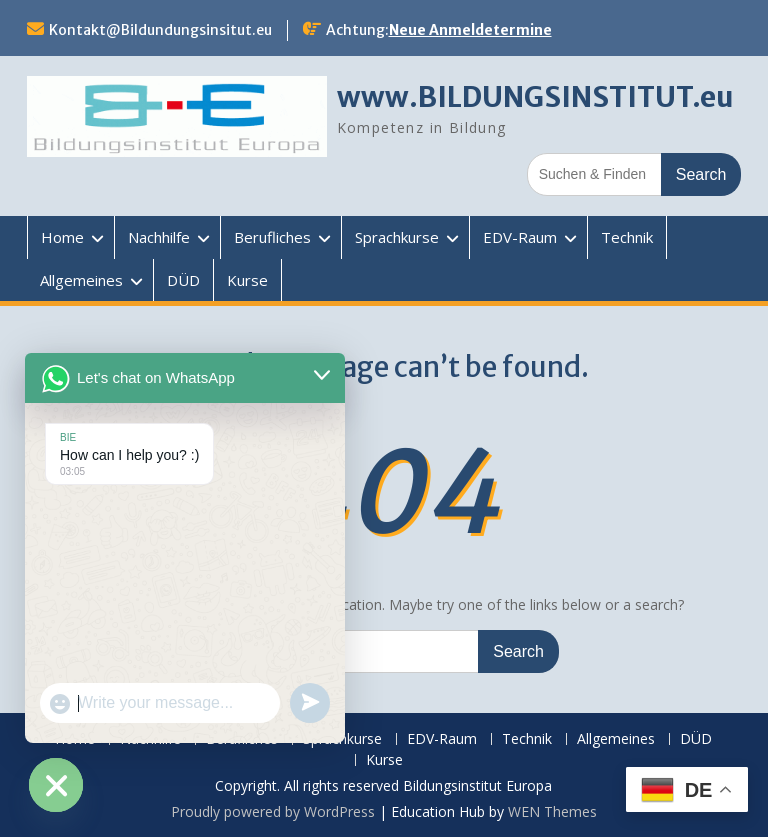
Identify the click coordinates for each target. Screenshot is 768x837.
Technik (627, 237)
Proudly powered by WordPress (273, 811)
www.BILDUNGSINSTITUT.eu (535, 97)
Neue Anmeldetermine (470, 30)
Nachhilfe (159, 237)
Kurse (247, 280)
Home (62, 237)
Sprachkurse (397, 237)
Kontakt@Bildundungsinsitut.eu (160, 30)
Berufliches (272, 237)
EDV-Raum (520, 237)
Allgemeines (81, 280)
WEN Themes (552, 811)
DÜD (183, 280)
